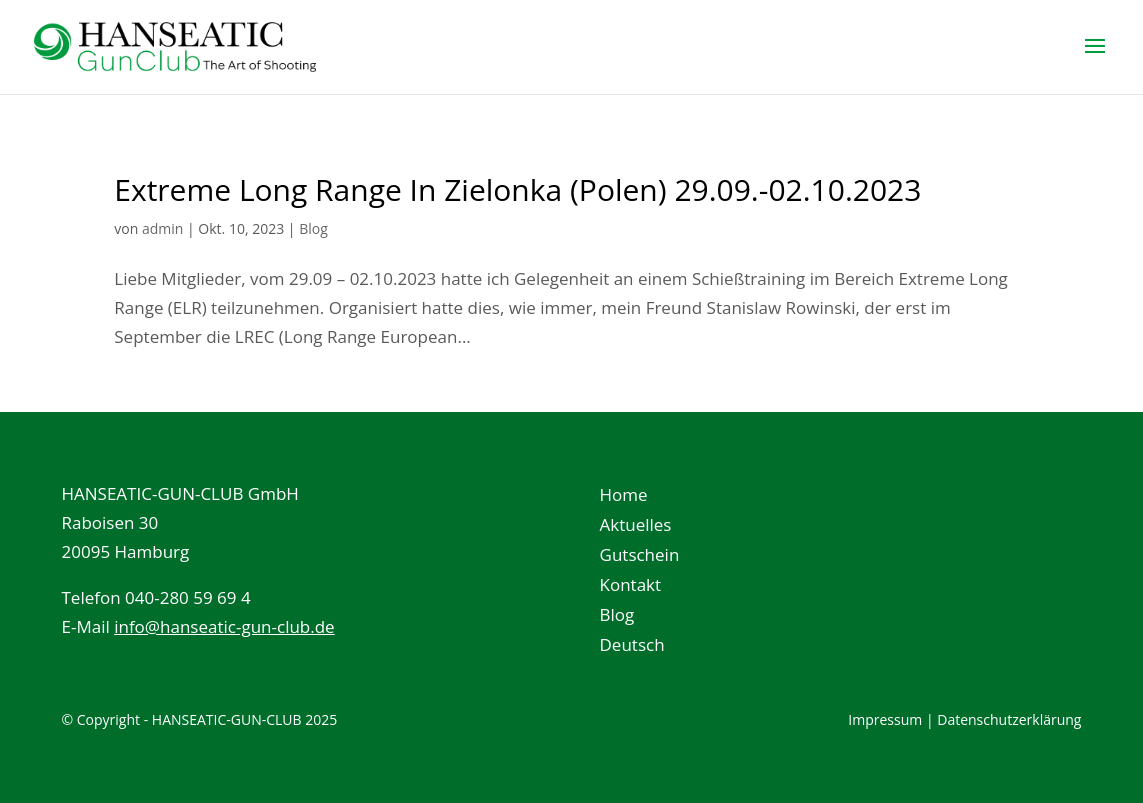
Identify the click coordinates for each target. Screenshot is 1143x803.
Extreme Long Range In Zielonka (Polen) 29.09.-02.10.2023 (517, 189)
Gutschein (640, 557)
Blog (313, 228)
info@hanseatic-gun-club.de (224, 626)
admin (162, 228)
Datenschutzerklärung (1009, 719)
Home (624, 497)
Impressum (885, 719)
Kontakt (631, 587)
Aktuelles (636, 527)
